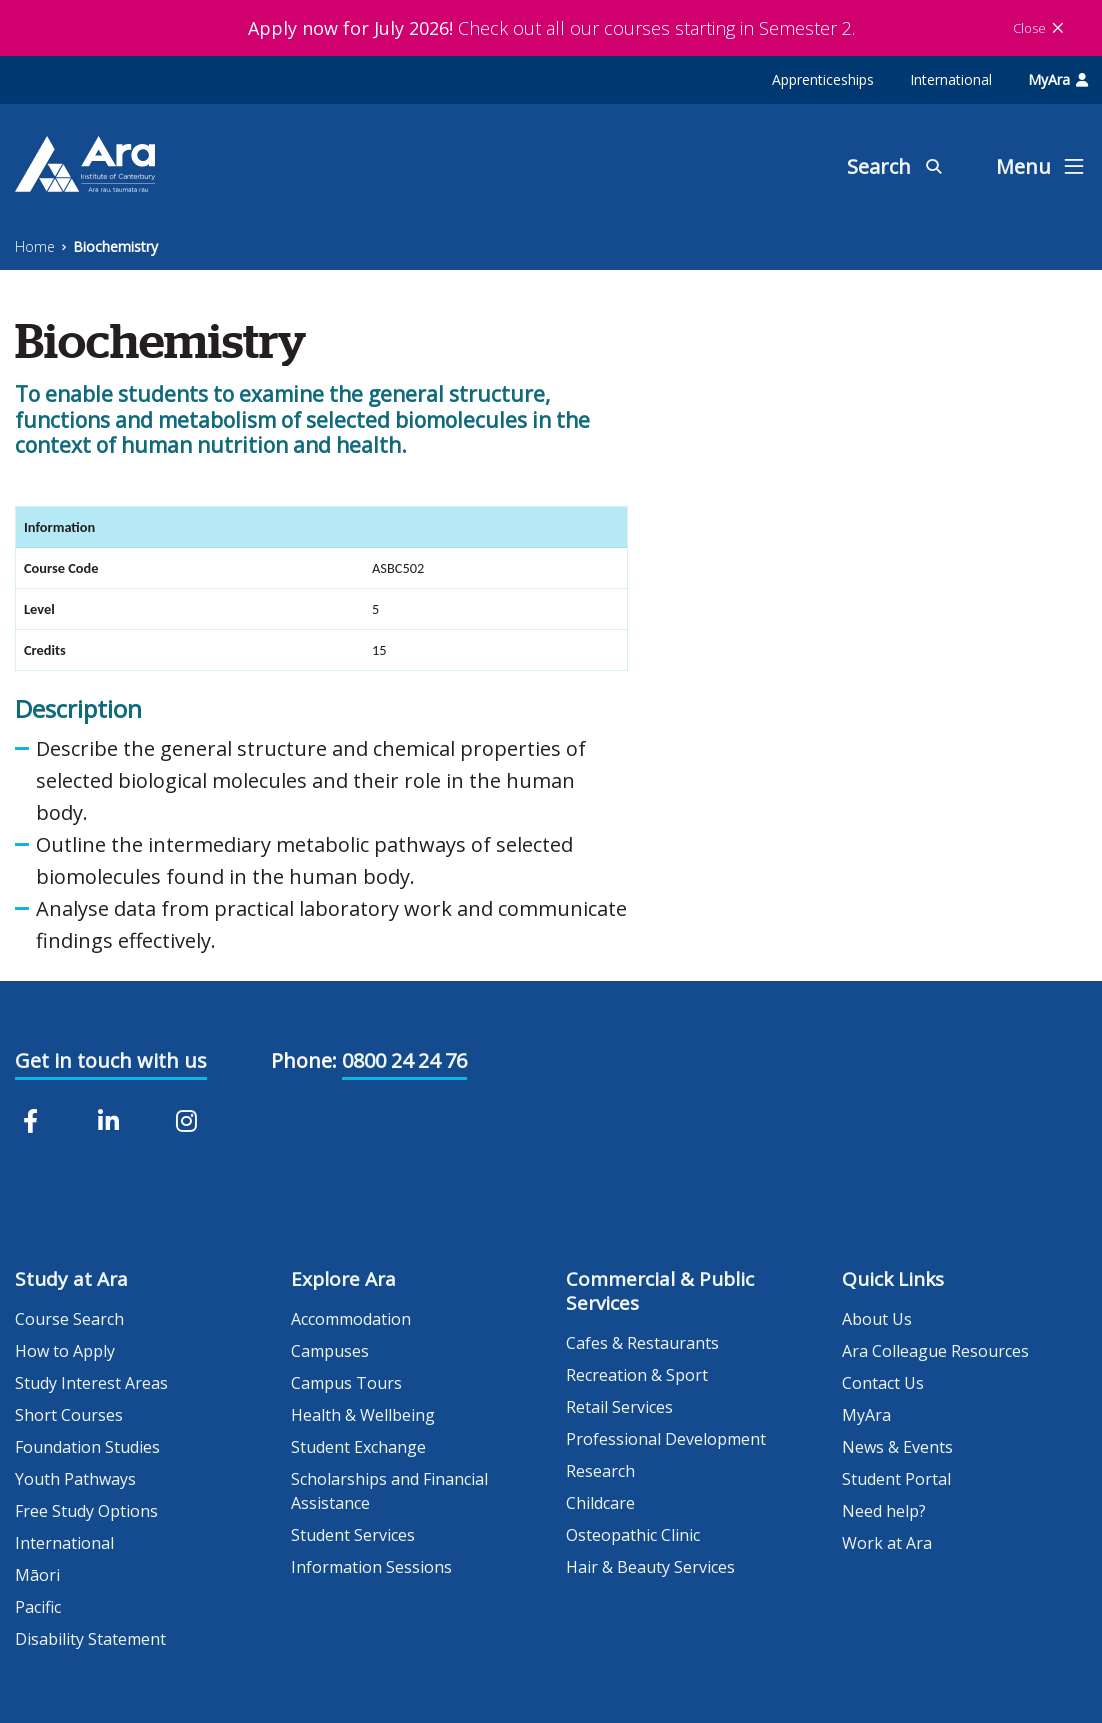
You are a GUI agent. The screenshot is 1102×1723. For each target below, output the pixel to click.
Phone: (304, 1060)
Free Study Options (86, 1511)
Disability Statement (90, 1639)
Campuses (330, 1351)
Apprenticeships (823, 79)
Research (600, 1471)
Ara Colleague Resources (935, 1351)
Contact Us (883, 1383)
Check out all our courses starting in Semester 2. (551, 28)
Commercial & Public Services (660, 1291)
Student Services (353, 1535)
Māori (37, 1575)
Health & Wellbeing (363, 1415)
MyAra (1058, 79)
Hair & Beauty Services (650, 1567)
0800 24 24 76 (404, 1060)
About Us (877, 1319)
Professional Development (666, 1439)
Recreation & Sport (637, 1375)
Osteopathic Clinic (633, 1535)
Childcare (600, 1503)
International (951, 79)
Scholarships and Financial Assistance (389, 1491)
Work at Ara (887, 1543)
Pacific (38, 1607)
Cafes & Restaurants (642, 1343)
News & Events (897, 1447)
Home (35, 246)
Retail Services (619, 1407)
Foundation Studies (87, 1447)
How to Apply (65, 1351)
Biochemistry (115, 246)
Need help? (884, 1511)
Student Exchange (358, 1447)
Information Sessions (371, 1567)
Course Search (69, 1319)
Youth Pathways (75, 1479)
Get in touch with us (111, 1060)
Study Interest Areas (91, 1383)
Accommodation (351, 1319)
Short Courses (69, 1415)
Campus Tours (346, 1383)
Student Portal (896, 1479)
